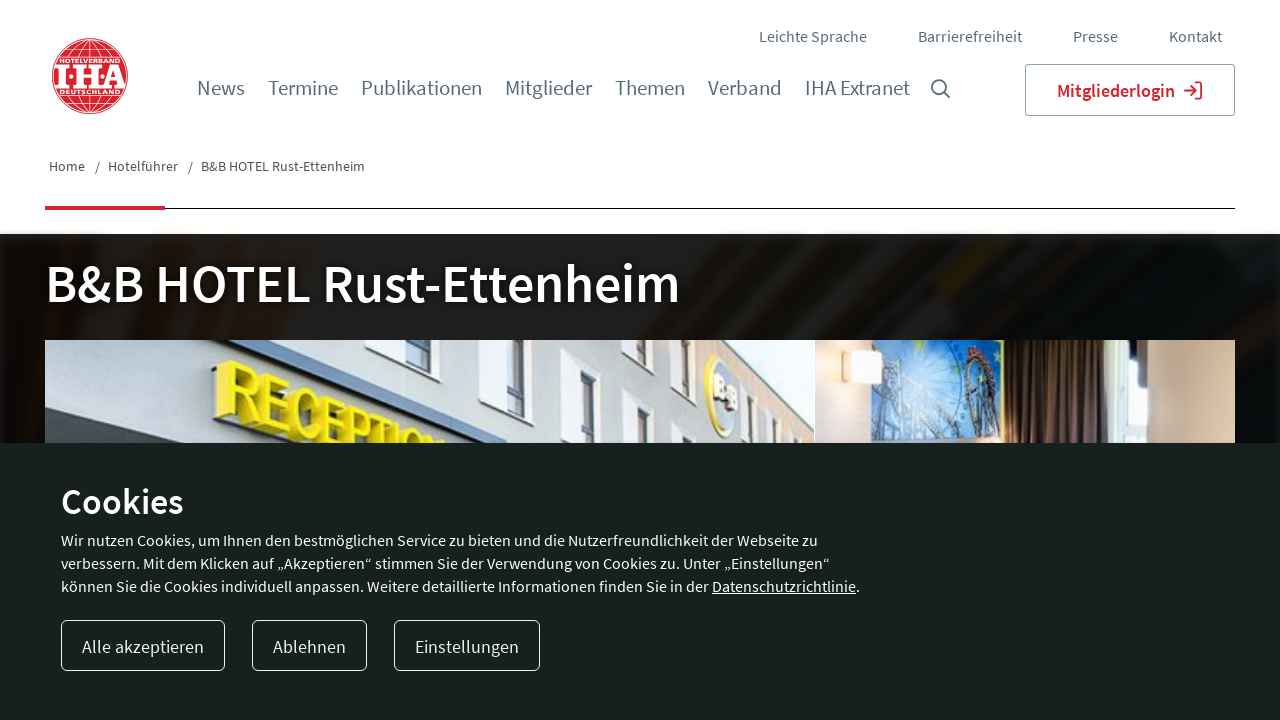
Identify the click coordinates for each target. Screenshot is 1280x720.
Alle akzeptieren (143, 646)
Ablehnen (309, 646)
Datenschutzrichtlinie (784, 586)
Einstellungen (467, 646)
